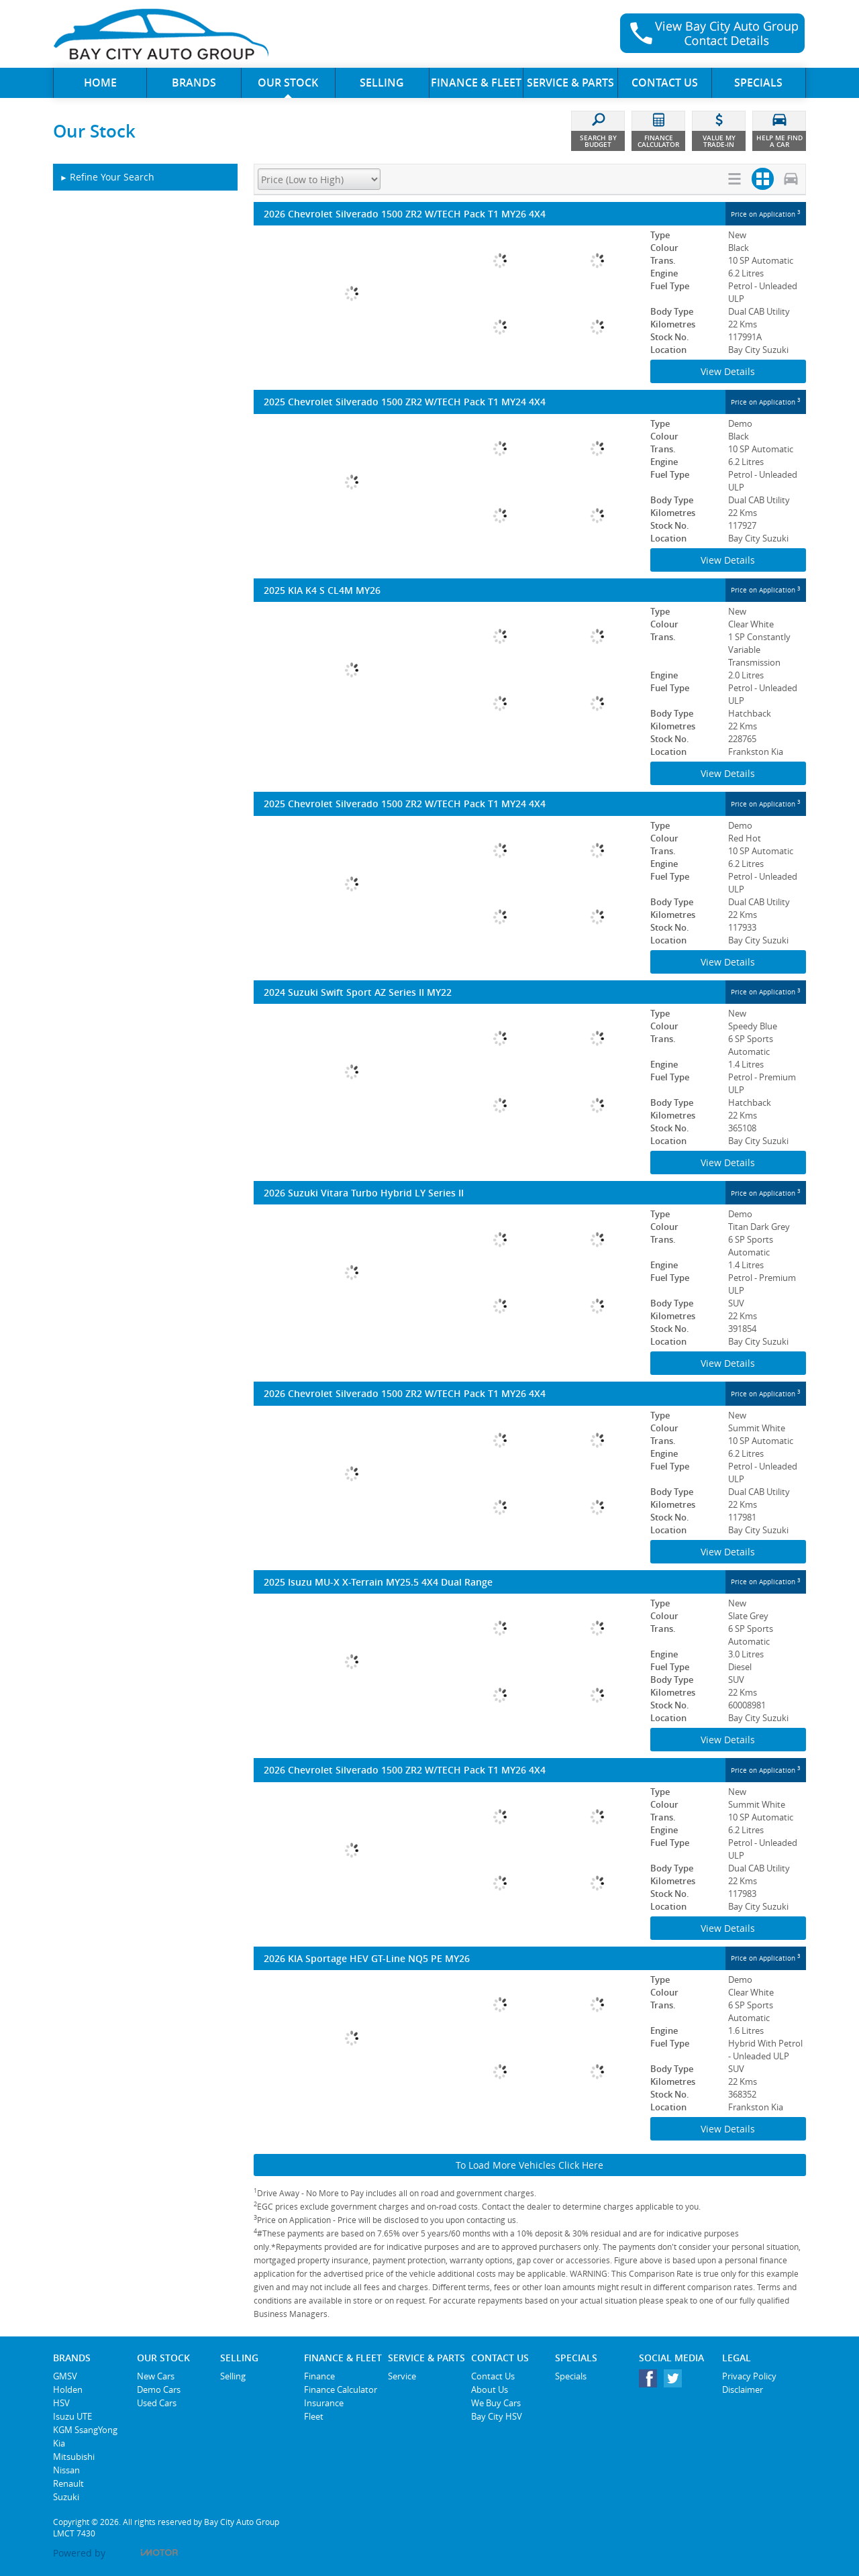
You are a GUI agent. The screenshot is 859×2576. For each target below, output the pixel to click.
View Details (728, 371)
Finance (319, 2376)
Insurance (324, 2403)
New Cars (155, 2376)
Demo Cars (159, 2389)
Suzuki (66, 2497)
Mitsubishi (74, 2457)
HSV (61, 2403)
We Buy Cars (496, 2403)
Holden (68, 2389)
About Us (489, 2389)
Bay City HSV (496, 2416)
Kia (59, 2443)
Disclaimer (742, 2389)
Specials (571, 2376)
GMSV (65, 2376)
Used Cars (156, 2403)
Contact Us (493, 2376)
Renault (68, 2483)
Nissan (66, 2470)
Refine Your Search (107, 177)
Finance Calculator (340, 2389)
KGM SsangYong (85, 2430)
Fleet (313, 2416)
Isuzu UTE (72, 2416)
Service (402, 2376)
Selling (233, 2376)
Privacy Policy (749, 2376)
